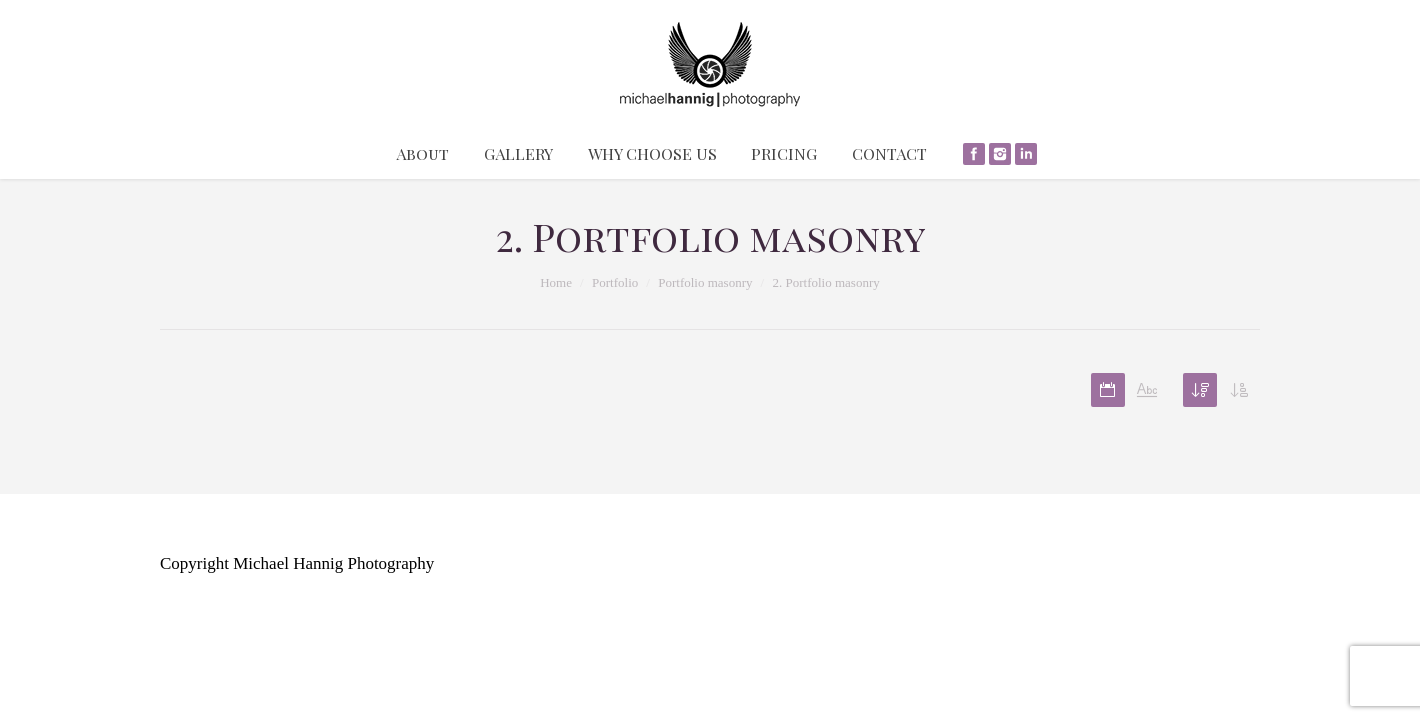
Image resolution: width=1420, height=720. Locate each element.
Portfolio (615, 282)
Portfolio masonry (705, 282)
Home (556, 282)
